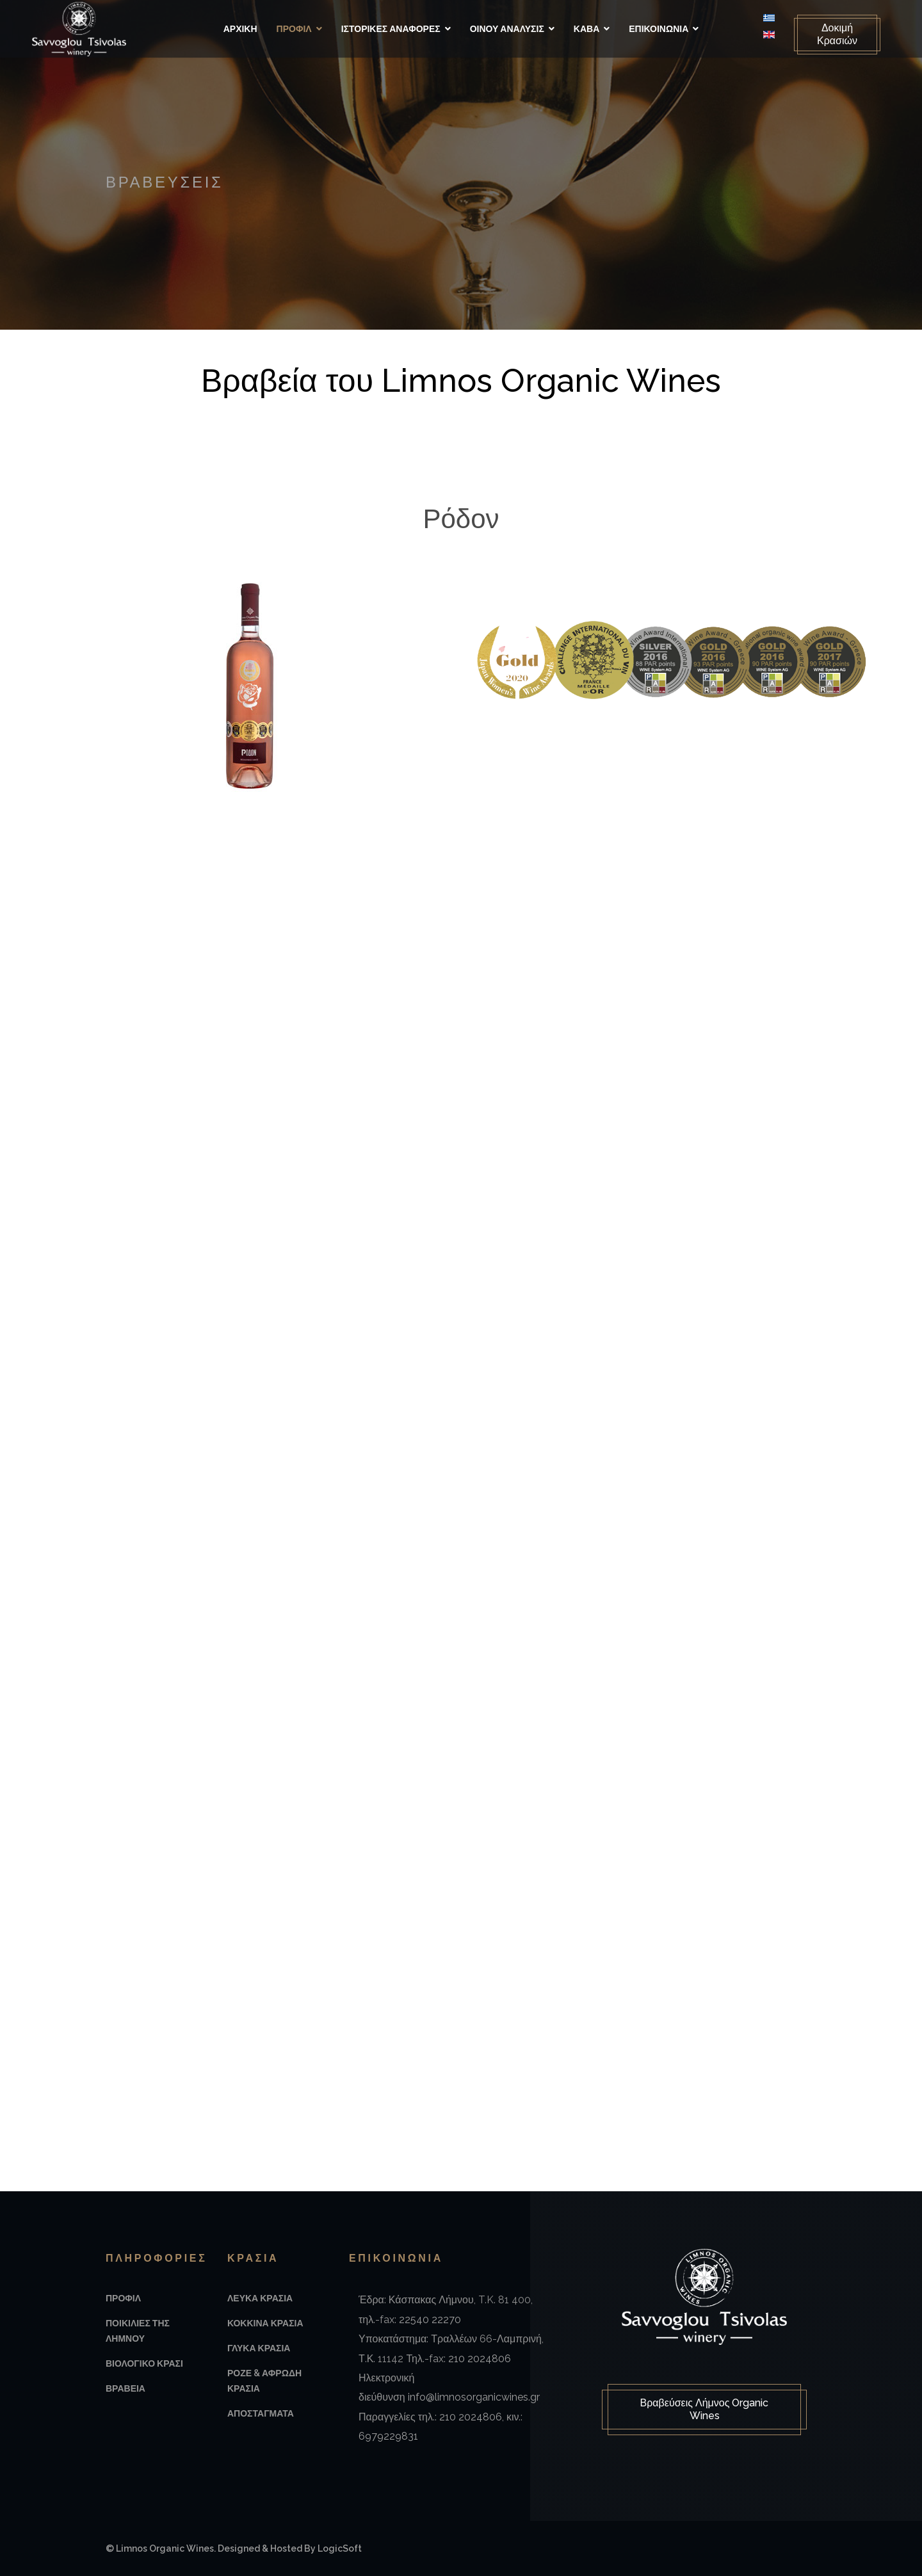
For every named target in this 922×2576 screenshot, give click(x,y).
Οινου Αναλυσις (507, 29)
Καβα (586, 29)
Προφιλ (294, 29)
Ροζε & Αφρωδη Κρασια (264, 2381)
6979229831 (388, 2436)
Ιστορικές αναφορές (391, 29)
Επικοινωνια (658, 29)
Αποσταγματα (260, 2413)
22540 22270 (430, 2320)
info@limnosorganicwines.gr (474, 2397)
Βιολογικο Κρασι (144, 2363)
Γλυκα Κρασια (258, 2348)
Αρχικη (240, 29)
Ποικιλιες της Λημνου (138, 2331)
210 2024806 (479, 2359)
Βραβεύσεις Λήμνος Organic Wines (704, 2409)
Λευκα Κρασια (260, 2298)
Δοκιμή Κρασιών (837, 34)
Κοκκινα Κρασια (265, 2323)
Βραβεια (125, 2388)
